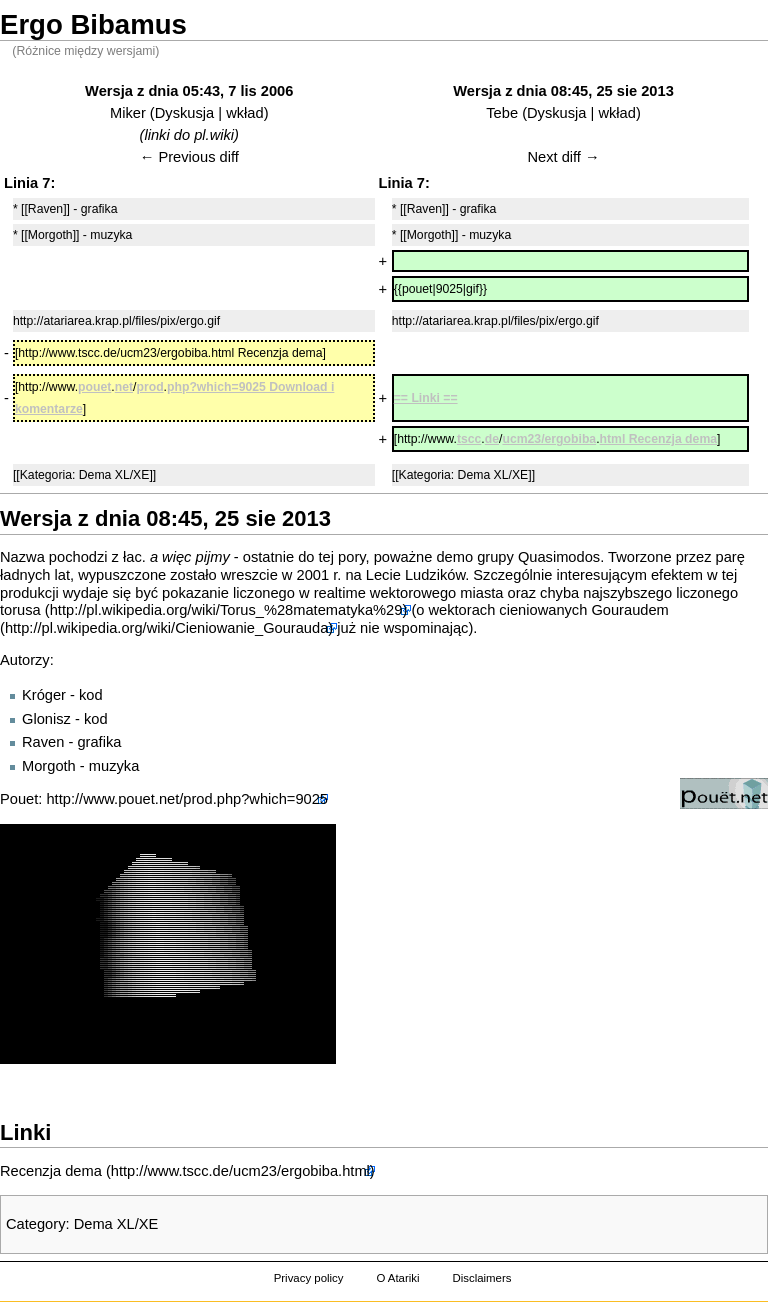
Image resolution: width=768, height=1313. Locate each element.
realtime (340, 593)
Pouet (19, 799)
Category (35, 1224)
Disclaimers (481, 1278)
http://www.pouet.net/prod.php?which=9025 (187, 799)
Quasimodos (559, 557)
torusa (20, 610)
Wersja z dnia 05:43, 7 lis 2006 (189, 91)
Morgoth (49, 766)
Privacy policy (309, 1278)
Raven (43, 742)
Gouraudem (629, 610)
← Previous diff (189, 157)
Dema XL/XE (116, 1224)
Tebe (502, 113)
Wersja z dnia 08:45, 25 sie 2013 (563, 91)
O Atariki (397, 1278)
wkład (244, 113)
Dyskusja (184, 113)
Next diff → (563, 157)
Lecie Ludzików (415, 575)
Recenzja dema (51, 1171)
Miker (128, 113)
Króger (44, 695)
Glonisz (46, 719)
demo (454, 557)
